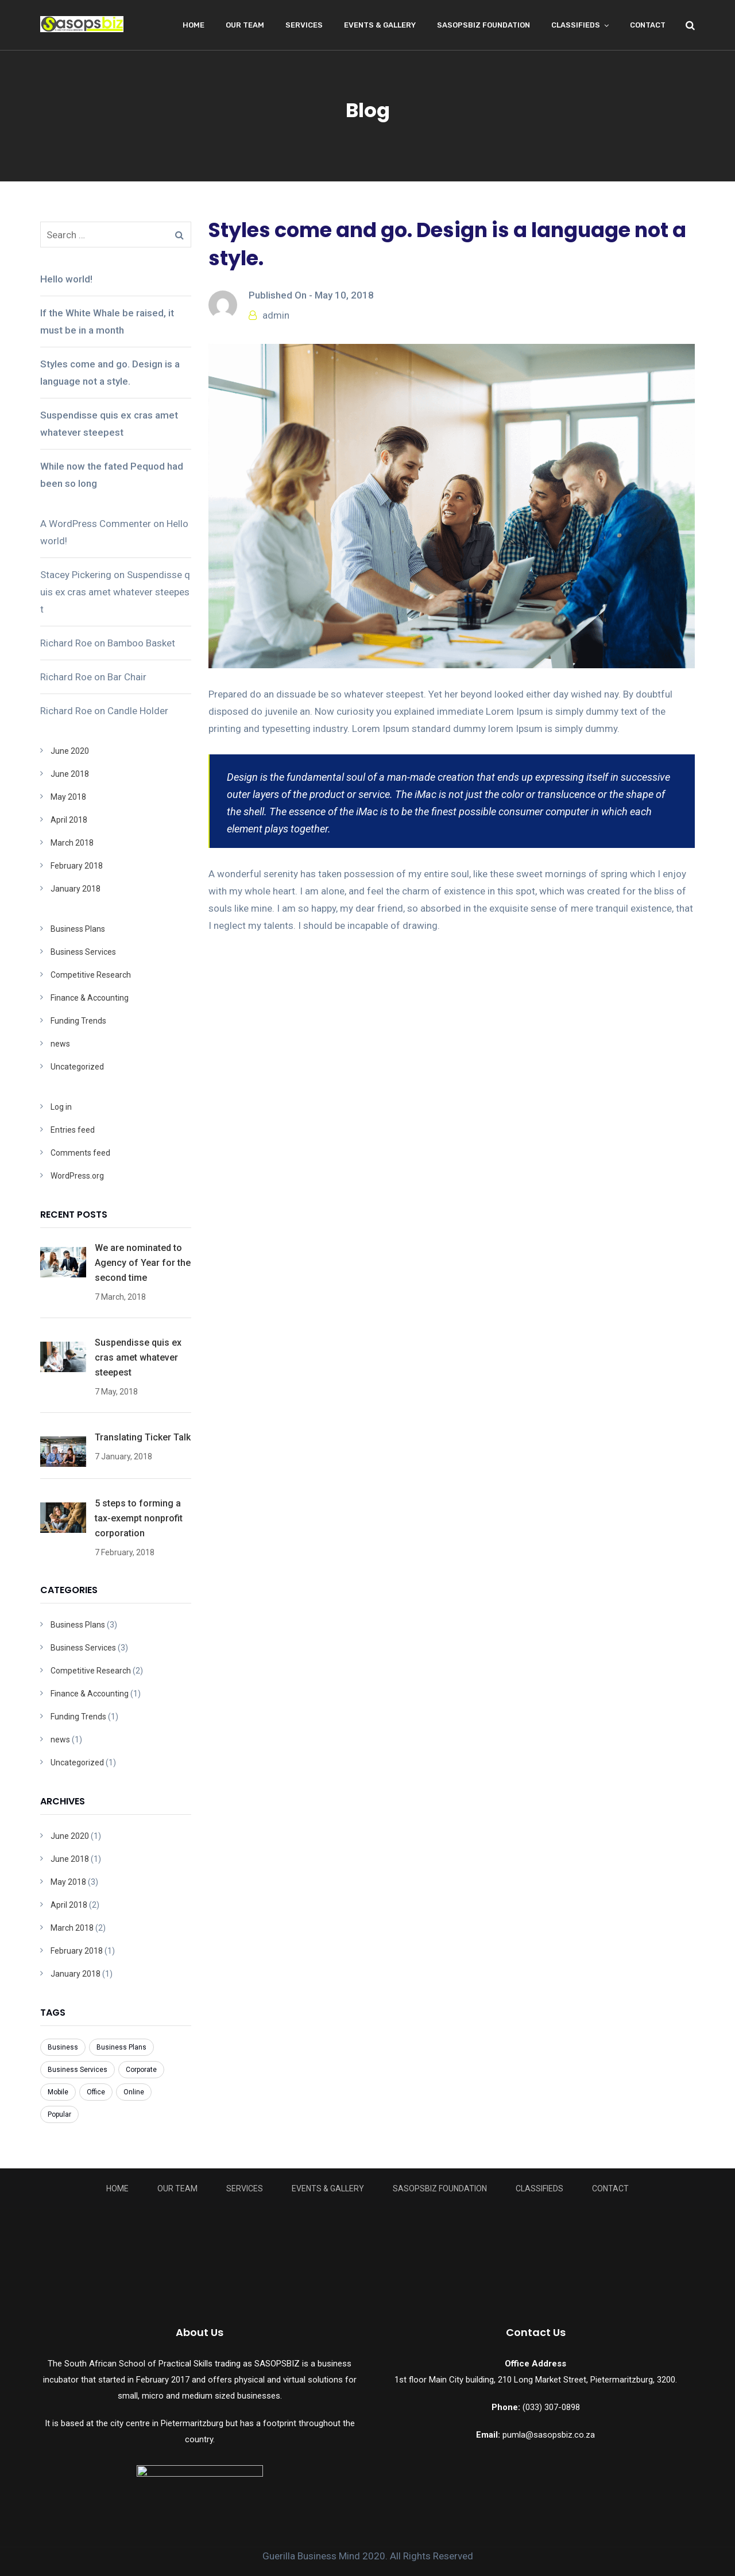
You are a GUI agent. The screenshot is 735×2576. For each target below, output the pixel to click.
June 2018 (70, 773)
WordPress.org (77, 1175)
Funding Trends (78, 1020)
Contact (648, 25)
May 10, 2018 (344, 295)
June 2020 (70, 751)
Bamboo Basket (141, 643)
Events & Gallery (380, 25)
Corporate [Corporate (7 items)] (141, 2070)
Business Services (83, 951)
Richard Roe (66, 643)
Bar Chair (126, 677)
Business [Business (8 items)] (63, 2047)
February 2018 (77, 865)
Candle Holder (137, 710)
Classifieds (575, 25)
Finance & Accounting (90, 997)
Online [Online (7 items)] (133, 2092)
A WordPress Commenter (95, 523)
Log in (61, 1106)
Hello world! (66, 279)
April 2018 (69, 819)
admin (275, 315)
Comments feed (80, 1152)
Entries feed (73, 1129)
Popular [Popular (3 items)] (59, 2114)
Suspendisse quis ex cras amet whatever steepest (109, 423)
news (60, 1043)
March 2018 (72, 842)
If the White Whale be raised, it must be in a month (107, 321)
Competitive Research (91, 974)
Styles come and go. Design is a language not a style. (110, 372)
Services (304, 25)
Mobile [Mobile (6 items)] (58, 2092)
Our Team (245, 25)
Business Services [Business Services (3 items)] (77, 2070)
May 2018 (68, 796)
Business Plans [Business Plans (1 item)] (121, 2047)
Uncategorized (77, 1066)
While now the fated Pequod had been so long (111, 474)
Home (193, 25)
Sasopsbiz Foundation (483, 25)
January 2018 (75, 888)
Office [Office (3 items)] (96, 2092)
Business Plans (78, 928)
